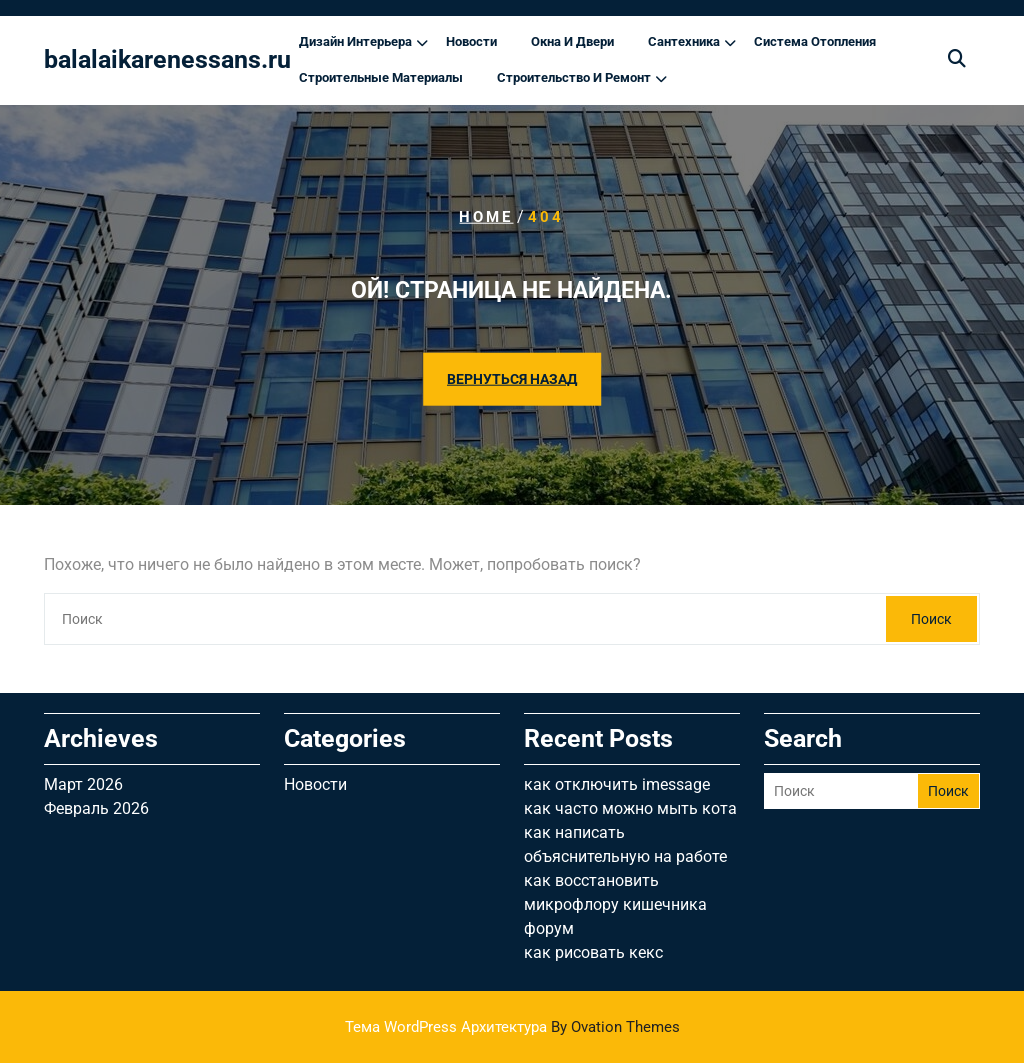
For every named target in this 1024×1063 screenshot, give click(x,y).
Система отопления (815, 41)
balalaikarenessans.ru (167, 59)
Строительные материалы (381, 77)
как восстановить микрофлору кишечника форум (615, 904)
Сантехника (684, 41)
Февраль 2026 (96, 808)
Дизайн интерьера (355, 41)
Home (486, 217)
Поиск (931, 619)
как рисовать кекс (593, 952)
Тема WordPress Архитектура (512, 1027)
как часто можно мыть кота (630, 808)
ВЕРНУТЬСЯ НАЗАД (512, 378)
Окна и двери (572, 41)
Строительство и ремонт (574, 77)
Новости (471, 41)
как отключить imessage (617, 784)
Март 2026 (83, 784)
